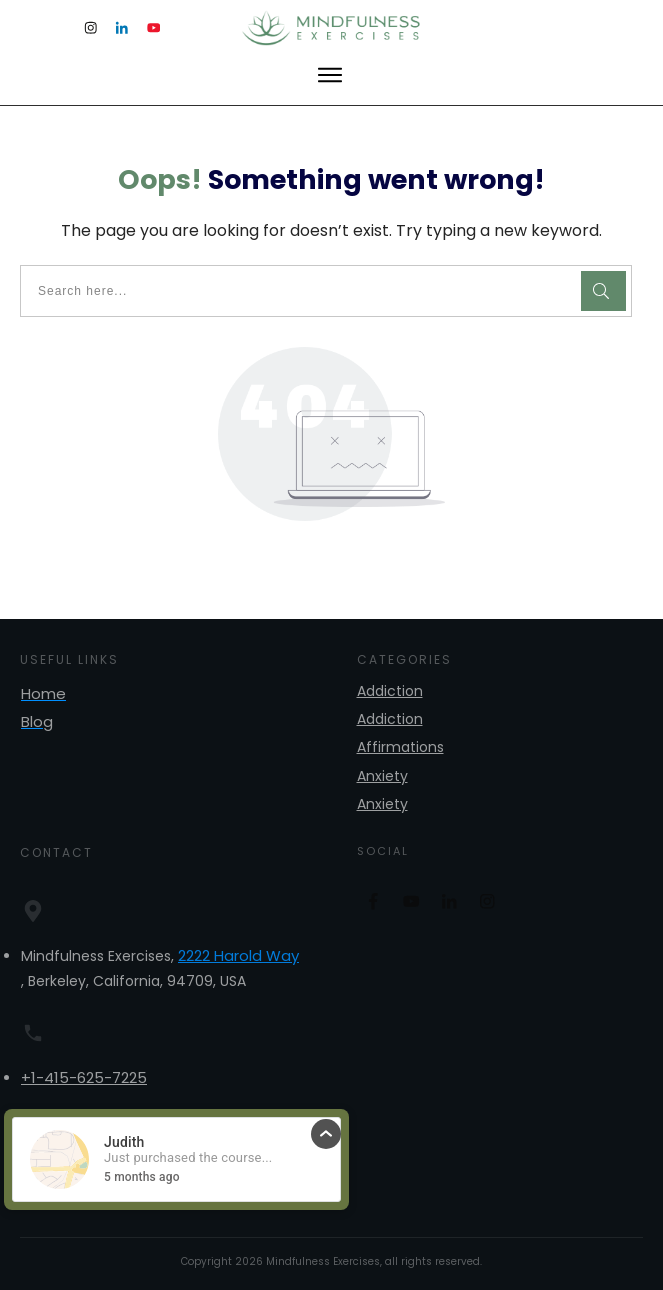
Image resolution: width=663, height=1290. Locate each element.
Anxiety (382, 776)
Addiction (390, 691)
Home (43, 693)
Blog (37, 721)
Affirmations (400, 747)
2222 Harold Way (238, 955)
